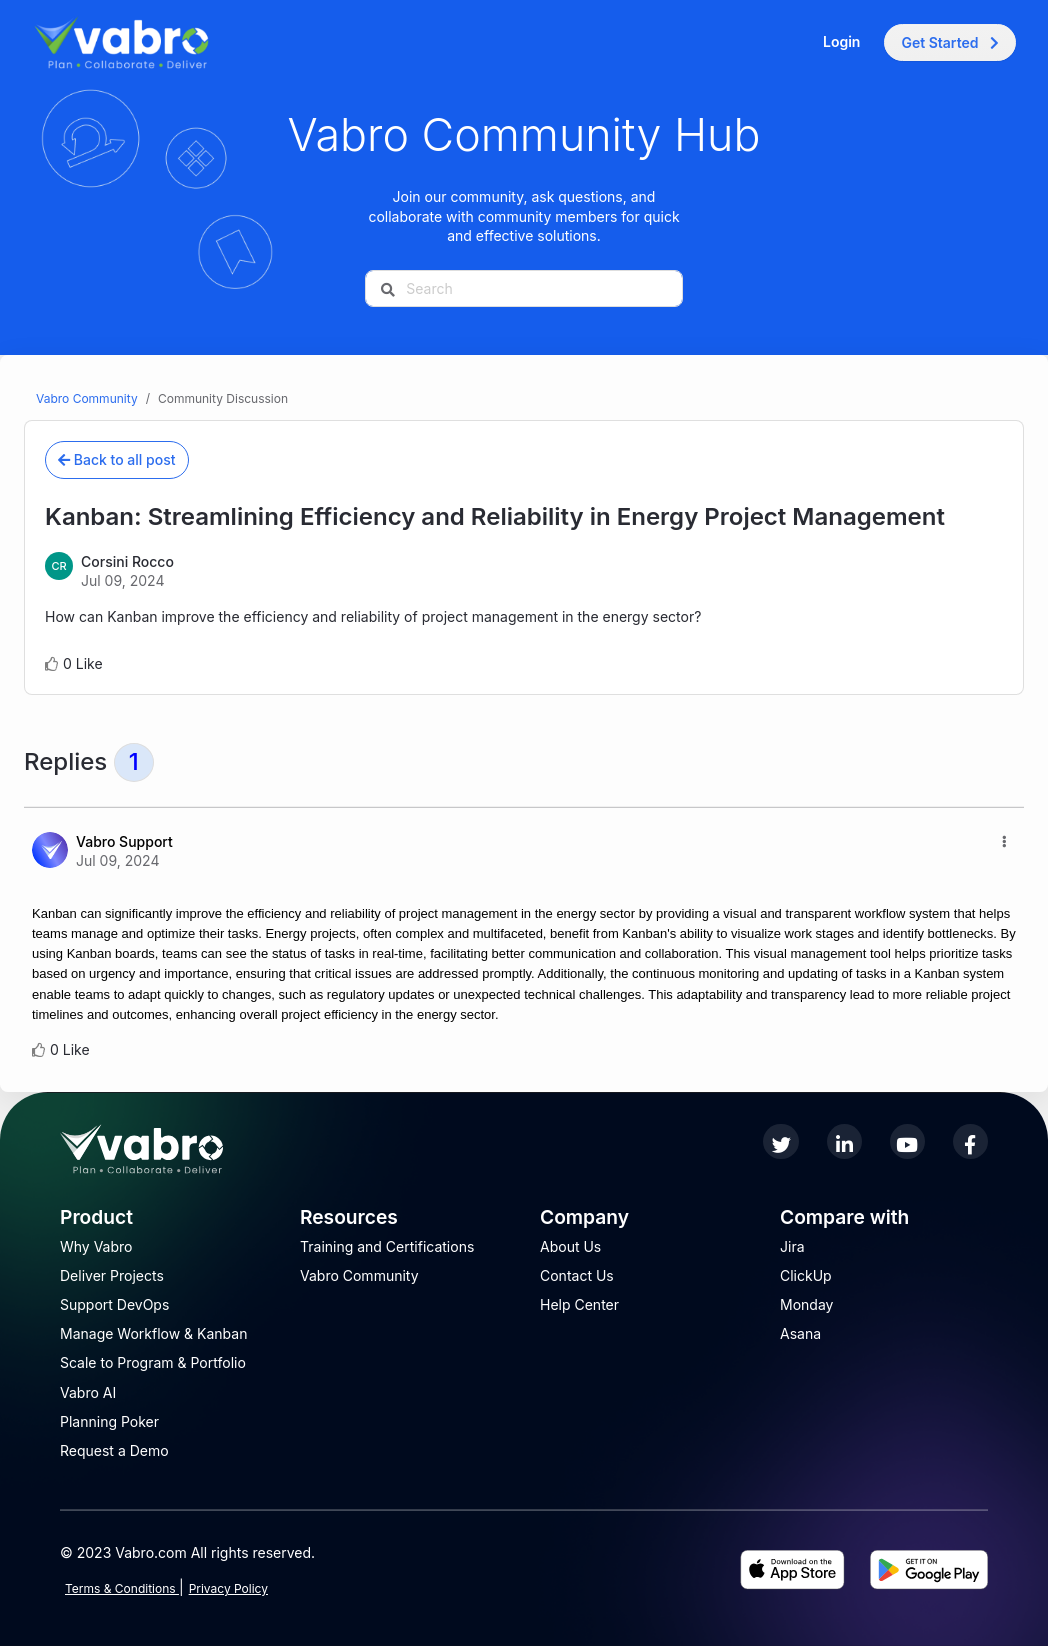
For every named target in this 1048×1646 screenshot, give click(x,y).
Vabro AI (88, 1392)
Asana (800, 1333)
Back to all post (117, 459)
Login (841, 41)
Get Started (950, 42)
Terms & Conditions (122, 1588)
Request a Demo (114, 1450)
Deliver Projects (112, 1275)
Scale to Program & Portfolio (153, 1362)
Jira (792, 1246)
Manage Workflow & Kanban (153, 1333)
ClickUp (806, 1275)
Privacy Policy (228, 1588)
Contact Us (577, 1275)
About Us (570, 1246)
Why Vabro (96, 1246)
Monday (806, 1304)
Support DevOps (114, 1304)
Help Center (579, 1304)
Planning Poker (109, 1421)
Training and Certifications (387, 1246)
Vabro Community (87, 398)
